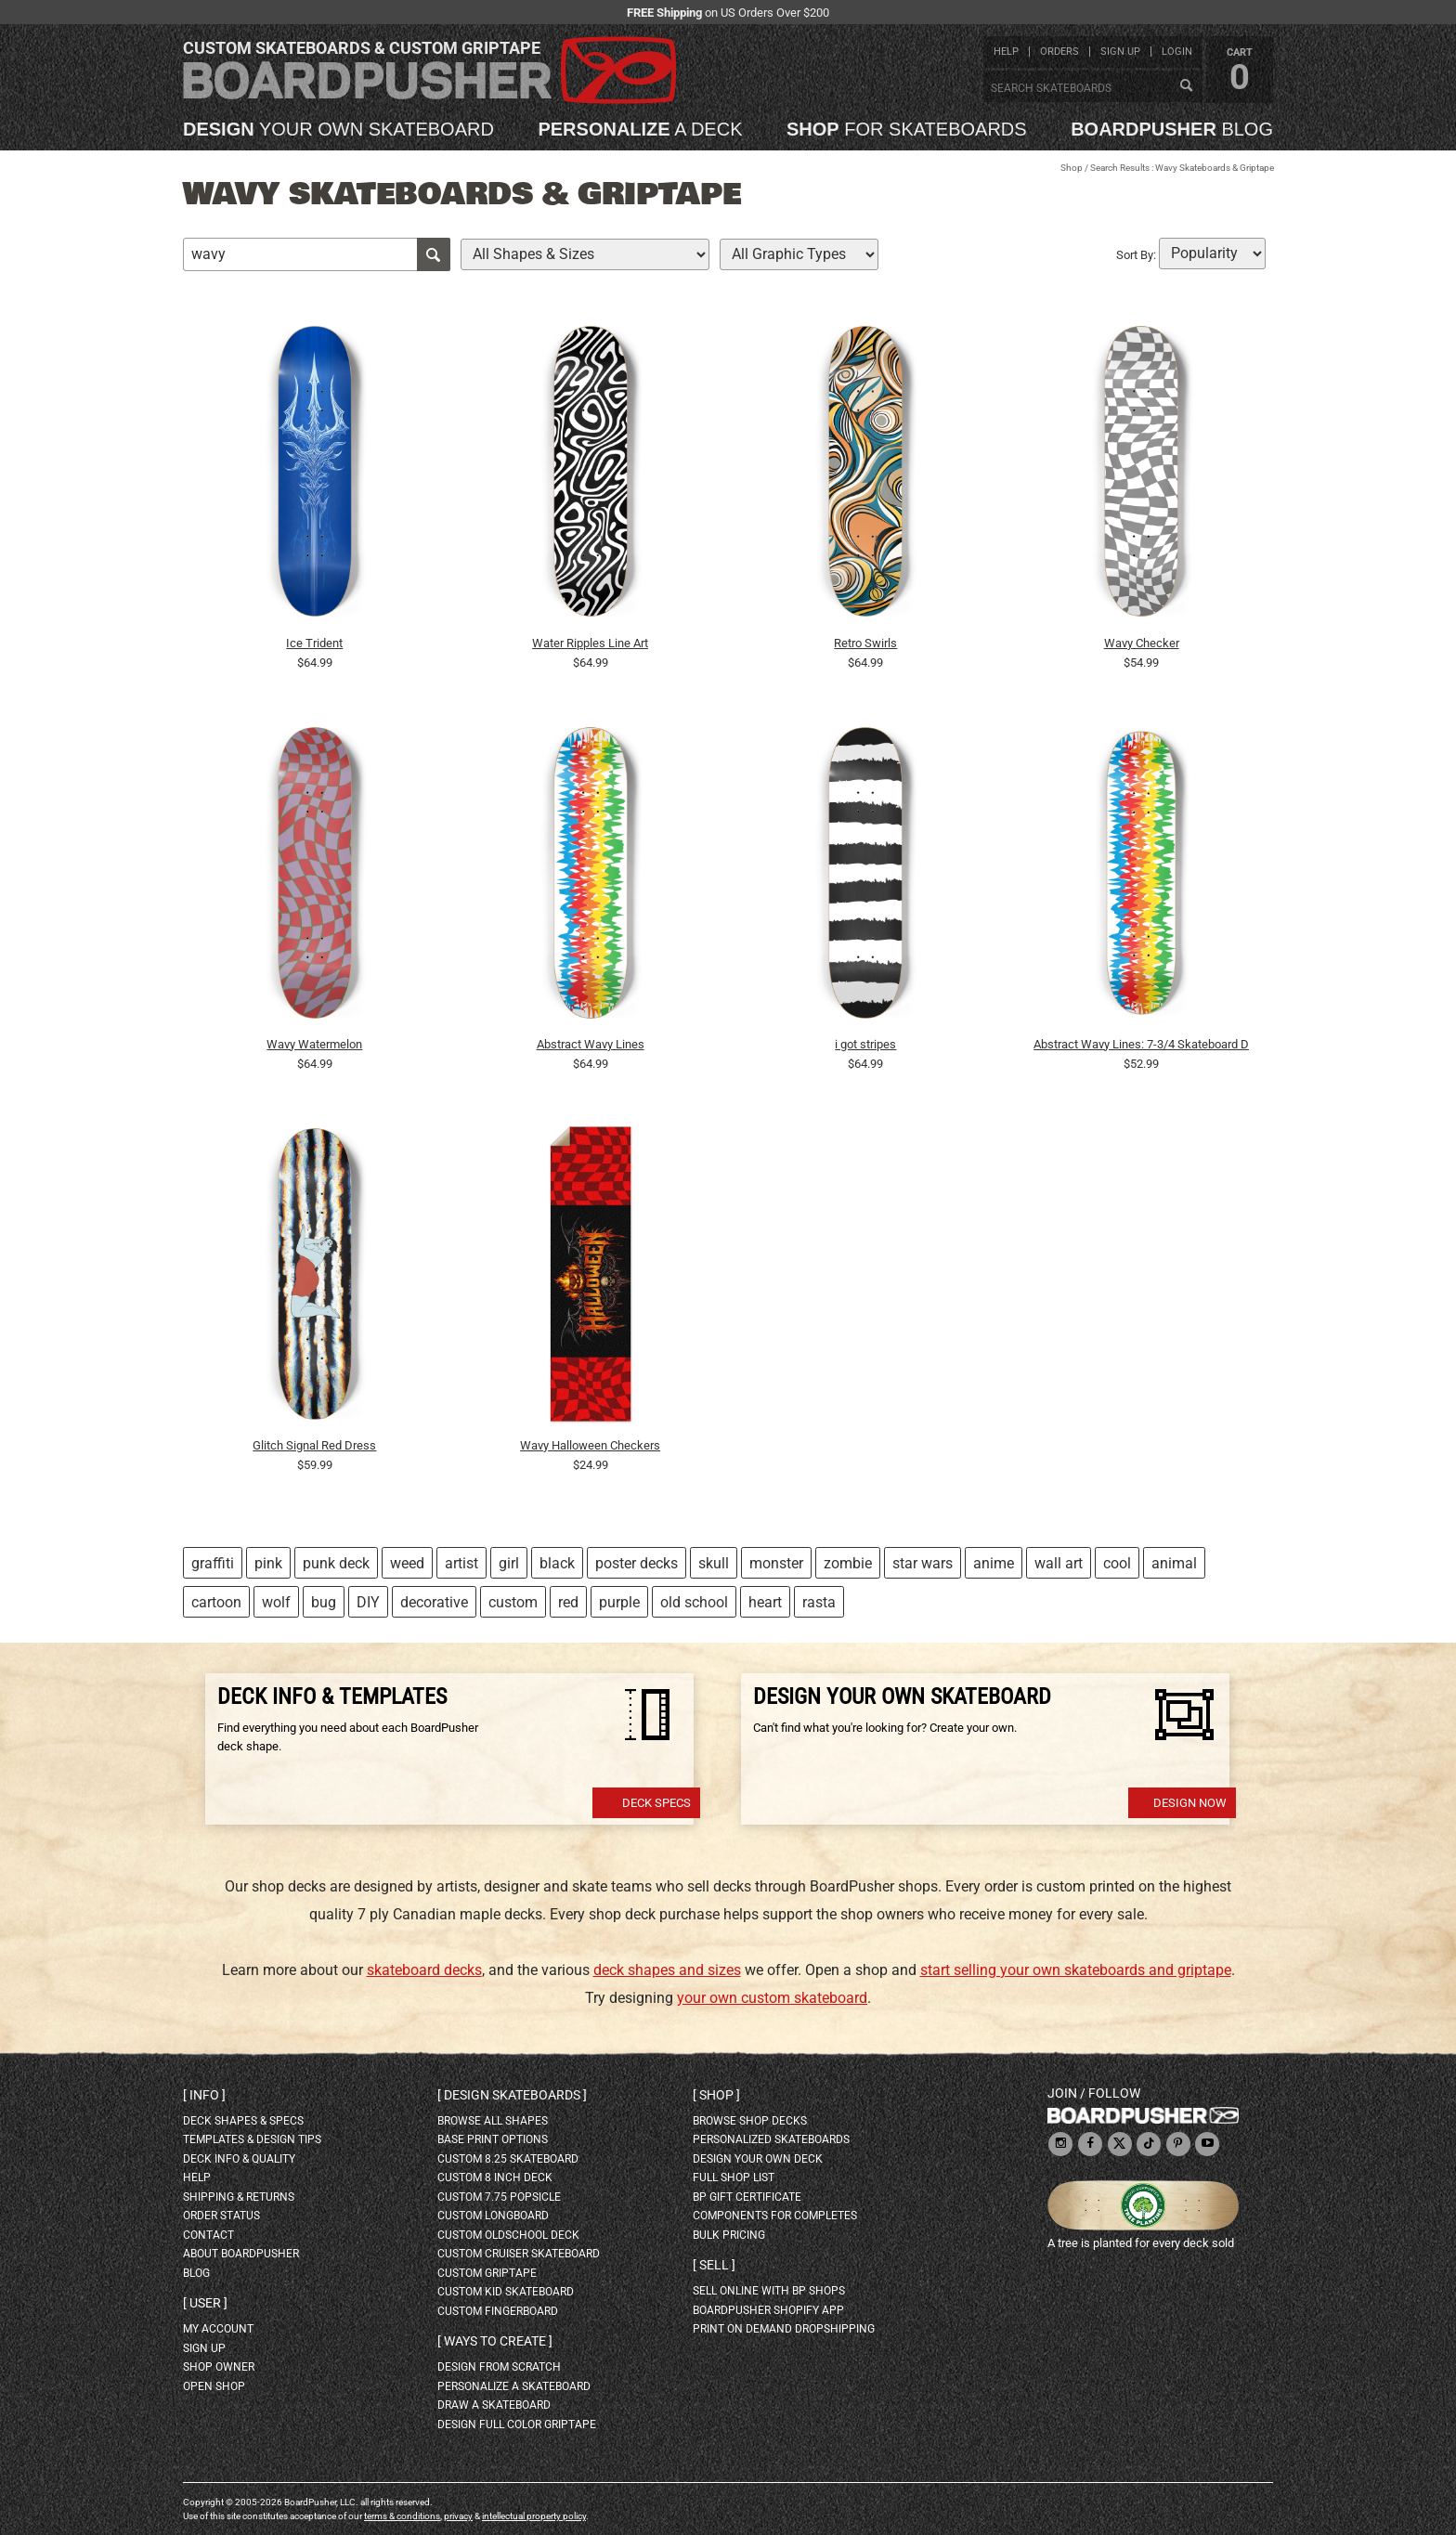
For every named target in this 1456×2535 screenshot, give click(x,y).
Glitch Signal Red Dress (314, 1445)
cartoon (216, 1602)
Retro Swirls (865, 643)
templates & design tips (252, 2139)
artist (461, 1563)
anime (993, 1563)
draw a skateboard (494, 2405)
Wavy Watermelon (314, 1044)
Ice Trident (314, 643)
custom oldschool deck (508, 2235)
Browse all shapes (492, 2120)
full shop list (733, 2177)
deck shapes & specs (243, 2120)
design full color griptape (516, 2424)
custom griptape (487, 2273)
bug (323, 1602)
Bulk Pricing (729, 2235)
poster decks (636, 1563)
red (568, 1602)
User (205, 2302)
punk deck (336, 1563)
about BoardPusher (241, 2253)
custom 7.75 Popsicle (499, 2197)
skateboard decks (424, 1970)
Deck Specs (656, 1803)
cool (1117, 1563)
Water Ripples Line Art (590, 643)
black (557, 1563)
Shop (1071, 167)
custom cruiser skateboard (518, 2253)
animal (1174, 1563)
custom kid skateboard (505, 2291)
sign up (1120, 52)
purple (619, 1602)
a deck (640, 129)
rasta (819, 1602)
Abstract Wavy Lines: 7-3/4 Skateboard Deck (1141, 1044)
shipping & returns (238, 2197)
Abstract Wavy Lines (590, 1044)
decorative (434, 1602)
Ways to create (495, 2341)
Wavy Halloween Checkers (590, 1445)
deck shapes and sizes (667, 1970)
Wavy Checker (1141, 643)
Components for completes (775, 2215)
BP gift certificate (747, 2197)
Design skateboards (512, 2094)
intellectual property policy (534, 2516)
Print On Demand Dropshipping (784, 2328)
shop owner (218, 2366)
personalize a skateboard (514, 2386)
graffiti (212, 1563)
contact (208, 2235)
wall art (1058, 1563)
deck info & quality (239, 2158)
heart (765, 1602)
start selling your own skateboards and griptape (1075, 1970)
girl (509, 1563)
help (1006, 52)
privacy (458, 2516)
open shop (214, 2386)
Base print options (492, 2139)
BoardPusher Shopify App (768, 2310)
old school (694, 1602)
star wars (922, 1563)
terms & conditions (402, 2516)
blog (1172, 129)
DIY (368, 1602)
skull (713, 1563)
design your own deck (758, 2158)
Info (204, 2094)
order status (221, 2215)
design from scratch (499, 2366)
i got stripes (865, 1044)
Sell (714, 2264)
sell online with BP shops (769, 2290)
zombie (848, 1563)
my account (218, 2328)
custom (513, 1602)
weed (407, 1563)
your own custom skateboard (772, 1998)
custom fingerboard (497, 2311)
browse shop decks (750, 2120)
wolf (276, 1602)
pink (268, 1563)
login (1177, 52)
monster (776, 1563)
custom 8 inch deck (494, 2177)
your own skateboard (338, 129)
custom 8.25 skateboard (507, 2158)
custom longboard (493, 2215)
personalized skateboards (771, 2139)
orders (1059, 52)
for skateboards (906, 129)
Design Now (1190, 1803)
